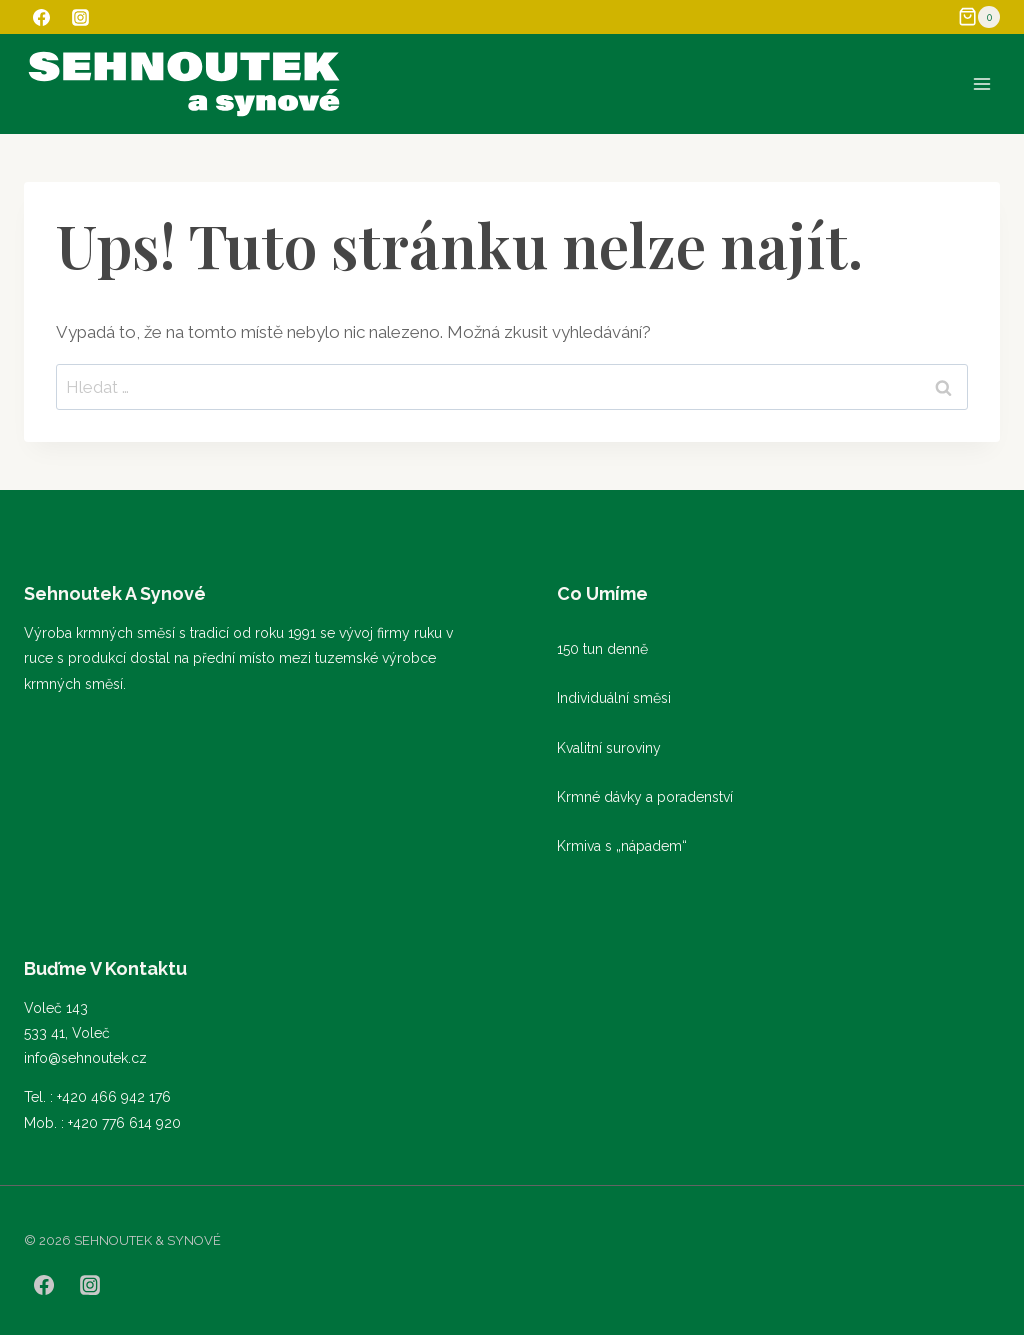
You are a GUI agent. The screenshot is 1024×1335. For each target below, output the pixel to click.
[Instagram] (80, 17)
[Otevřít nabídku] (981, 83)
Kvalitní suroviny (609, 748)
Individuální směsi (614, 698)
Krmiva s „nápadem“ (622, 846)
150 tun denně (602, 649)
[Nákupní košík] (979, 17)
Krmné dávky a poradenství (645, 797)
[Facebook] (41, 17)
